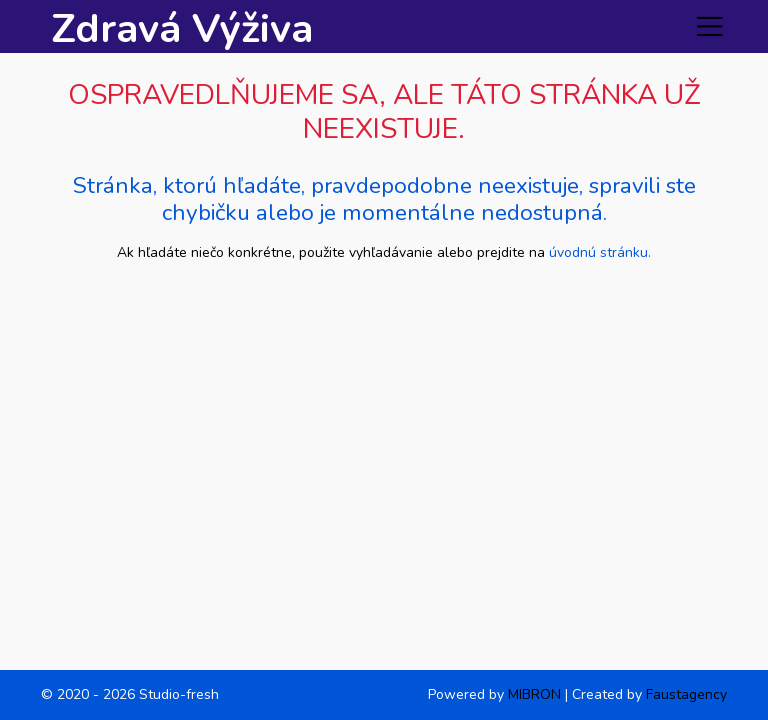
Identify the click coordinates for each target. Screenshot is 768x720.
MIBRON (534, 694)
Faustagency (686, 694)
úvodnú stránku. (600, 252)
